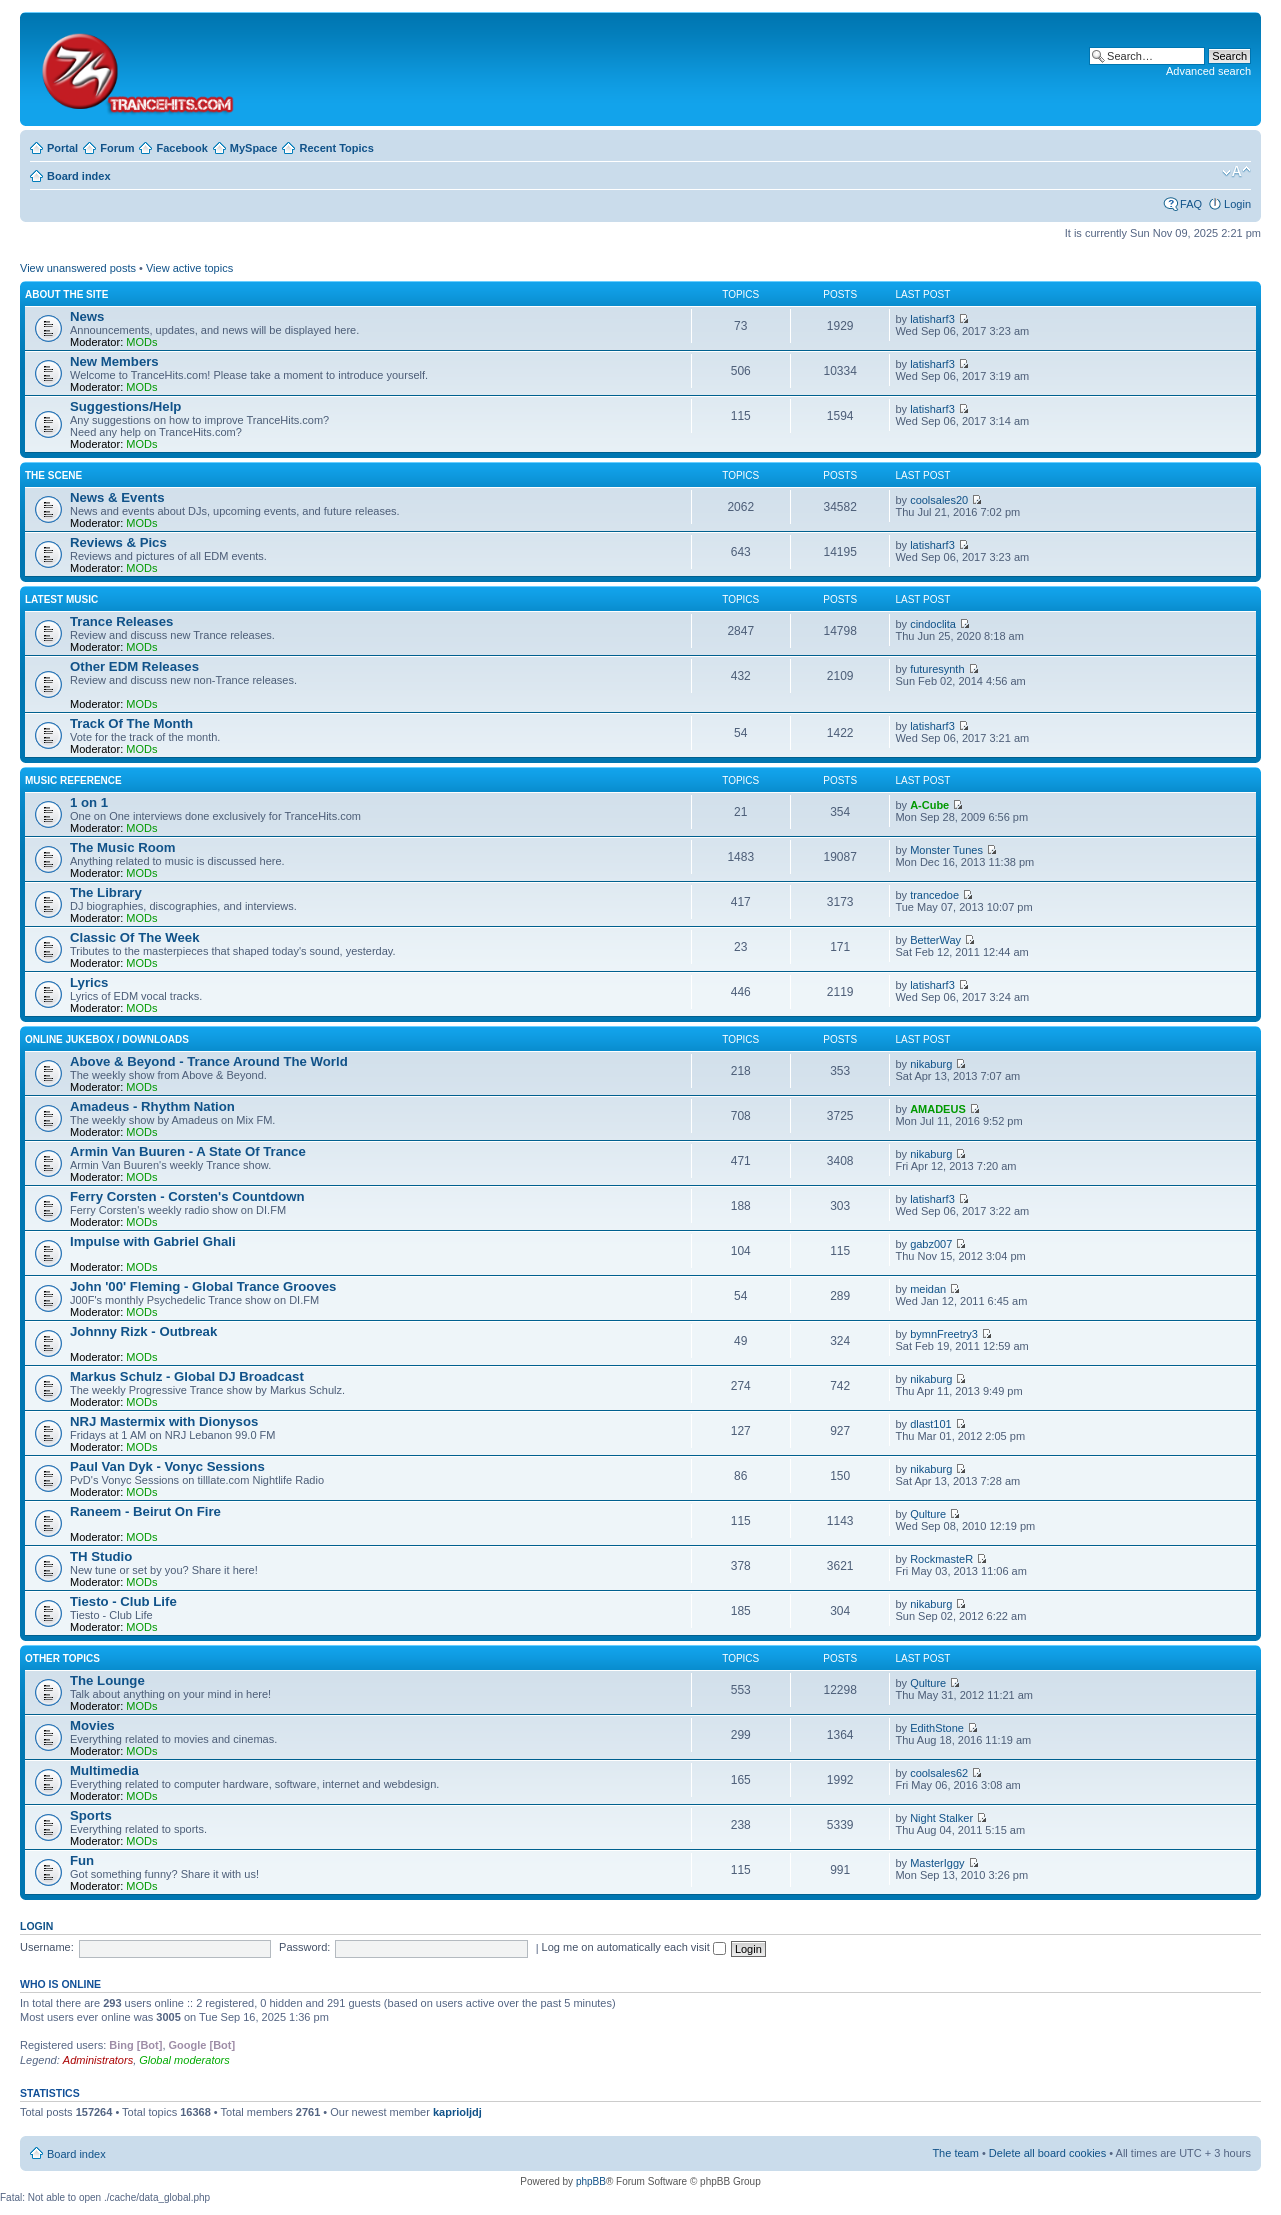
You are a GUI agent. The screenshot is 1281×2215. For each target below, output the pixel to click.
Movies (92, 1725)
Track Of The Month (131, 723)
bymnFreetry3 (944, 1334)
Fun (82, 1860)
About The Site (66, 294)
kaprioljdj (457, 2112)
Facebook (181, 148)
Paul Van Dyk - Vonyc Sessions (167, 1466)
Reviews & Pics (118, 542)
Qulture (928, 1514)
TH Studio (101, 1556)
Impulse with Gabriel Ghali (153, 1241)
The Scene (53, 475)
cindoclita (933, 624)
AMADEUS (938, 1109)
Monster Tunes (946, 850)
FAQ (1191, 204)
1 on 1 (89, 802)
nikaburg (931, 1064)
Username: (47, 1947)
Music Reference (73, 780)
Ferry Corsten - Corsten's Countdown (187, 1196)
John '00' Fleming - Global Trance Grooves (203, 1286)
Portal (62, 148)
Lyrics (89, 982)
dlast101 (931, 1424)
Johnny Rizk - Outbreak (143, 1331)
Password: (304, 1947)
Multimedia (104, 1770)
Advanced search (1208, 71)
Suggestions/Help (125, 406)
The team (955, 2153)
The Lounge (107, 1680)
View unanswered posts (78, 268)
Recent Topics (336, 148)
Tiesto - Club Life (123, 1601)
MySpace (254, 148)
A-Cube (929, 805)
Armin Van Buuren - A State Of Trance (188, 1151)
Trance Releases (121, 621)
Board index (79, 176)
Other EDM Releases (134, 666)
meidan (928, 1289)
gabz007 (931, 1244)
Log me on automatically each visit (634, 1947)
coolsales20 (939, 500)
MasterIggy (937, 1863)
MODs (141, 342)
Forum (117, 148)
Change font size (1236, 172)
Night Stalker (941, 1818)
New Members (114, 361)
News (87, 316)
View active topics (189, 268)
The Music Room (123, 847)
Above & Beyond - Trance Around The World (209, 1061)
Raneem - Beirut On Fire (145, 1511)
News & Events (117, 497)
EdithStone (937, 1728)
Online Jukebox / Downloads (107, 1039)
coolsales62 (939, 1773)
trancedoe (934, 895)
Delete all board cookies (1047, 2153)
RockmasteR (941, 1559)
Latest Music (61, 599)
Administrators (98, 2060)
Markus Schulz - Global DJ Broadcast (187, 1376)
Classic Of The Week (135, 937)
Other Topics (62, 1658)
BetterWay (935, 940)
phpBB (591, 2181)
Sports (91, 1815)
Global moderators (184, 2060)
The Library (106, 892)
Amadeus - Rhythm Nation (152, 1106)
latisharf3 (932, 319)
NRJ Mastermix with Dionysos (164, 1421)
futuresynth (937, 669)
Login (1237, 204)
